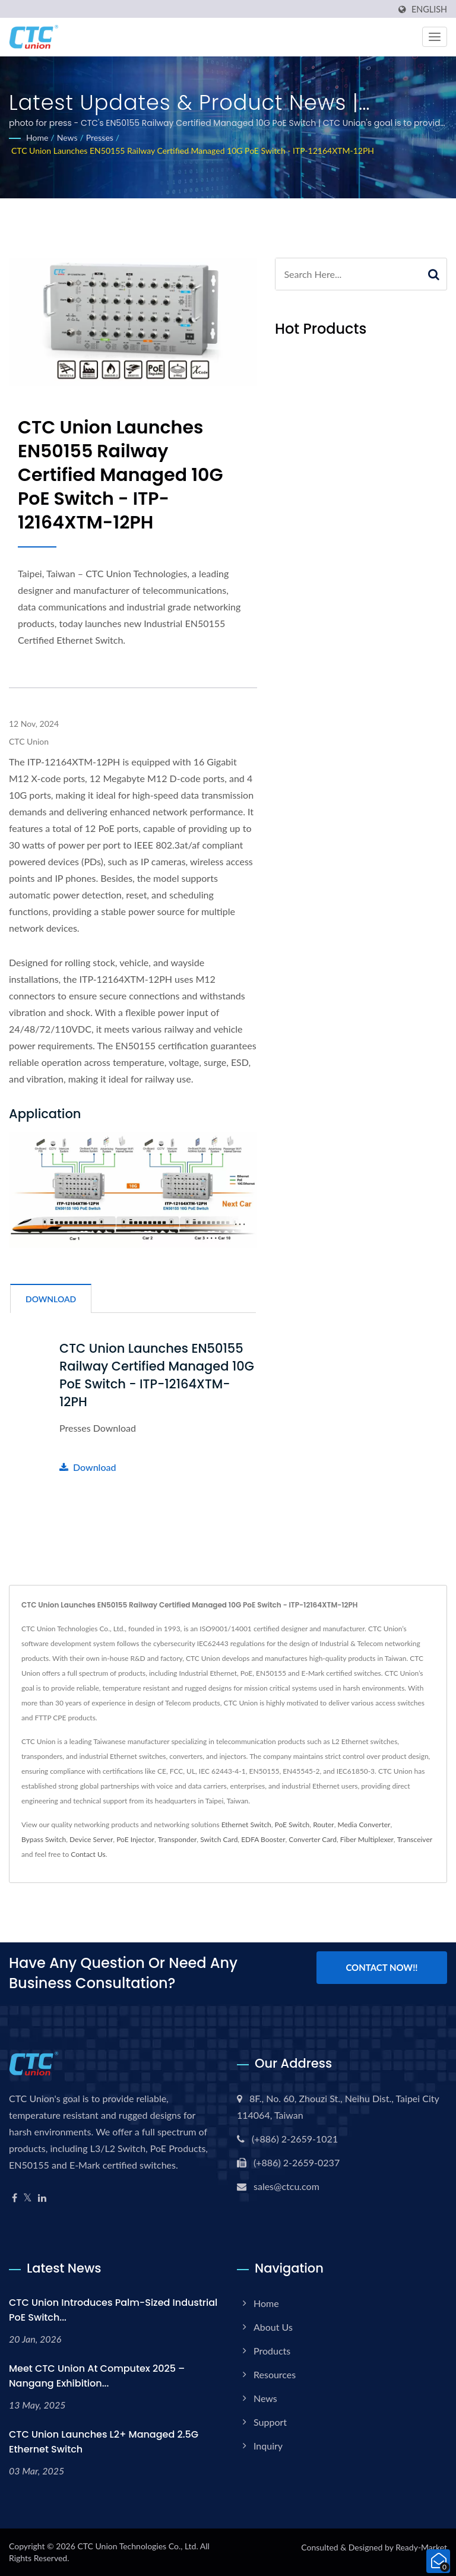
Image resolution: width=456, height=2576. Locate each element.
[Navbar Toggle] (434, 37)
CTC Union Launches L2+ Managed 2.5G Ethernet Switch (103, 2442)
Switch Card (219, 1839)
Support (270, 2422)
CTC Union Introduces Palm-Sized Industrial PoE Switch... (113, 2310)
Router (323, 1824)
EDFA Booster (263, 1839)
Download (87, 1467)
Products (272, 2350)
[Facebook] (14, 2198)
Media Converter (364, 1824)
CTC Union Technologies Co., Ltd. (137, 2546)
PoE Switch (292, 1824)
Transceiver (414, 1839)
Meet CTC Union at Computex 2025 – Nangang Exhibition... (97, 2376)
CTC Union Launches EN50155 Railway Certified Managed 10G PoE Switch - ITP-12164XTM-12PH (192, 150)
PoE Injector (135, 1839)
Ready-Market (421, 2547)
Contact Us (88, 1854)
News (67, 137)
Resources (275, 2374)
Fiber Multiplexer (367, 1839)
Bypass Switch (43, 1839)
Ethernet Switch (246, 1824)
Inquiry (268, 2445)
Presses (99, 137)
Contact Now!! (381, 1967)
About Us (273, 2327)
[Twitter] (27, 2198)
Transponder (177, 1839)
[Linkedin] (42, 2198)
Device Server (91, 1839)
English (429, 9)
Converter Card (313, 1839)
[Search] (348, 274)
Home (37, 137)
